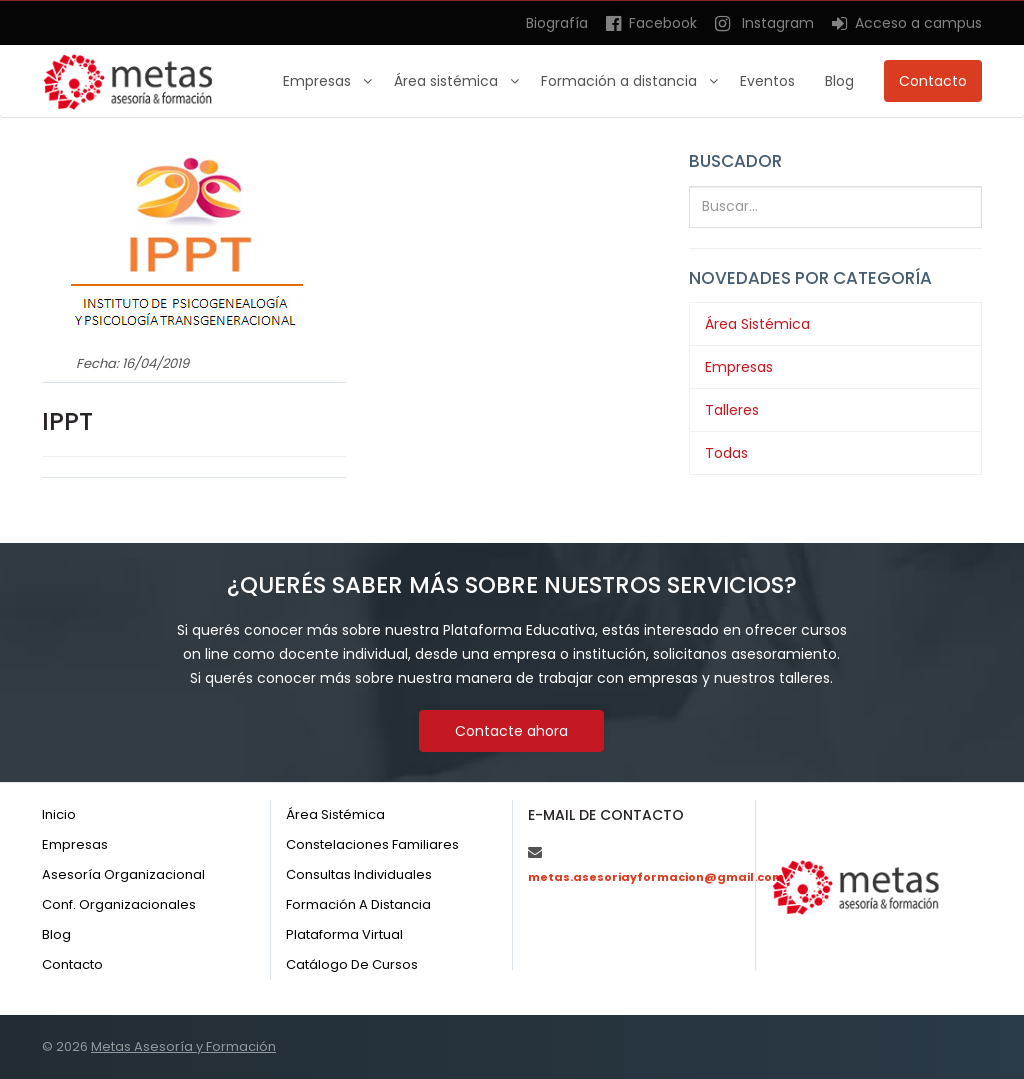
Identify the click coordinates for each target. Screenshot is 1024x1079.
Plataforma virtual (344, 934)
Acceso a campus (907, 23)
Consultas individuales (359, 874)
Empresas (319, 81)
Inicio (59, 814)
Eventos (767, 81)
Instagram (764, 23)
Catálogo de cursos (352, 964)
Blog (839, 81)
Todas (726, 453)
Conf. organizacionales (119, 904)
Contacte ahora (511, 731)
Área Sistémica (757, 324)
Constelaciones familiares (372, 844)
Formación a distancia (621, 81)
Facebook (651, 23)
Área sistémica (448, 81)
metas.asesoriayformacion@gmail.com (656, 877)
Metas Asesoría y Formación (183, 1046)
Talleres (732, 410)
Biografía (557, 23)
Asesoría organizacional (123, 874)
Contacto (933, 81)
